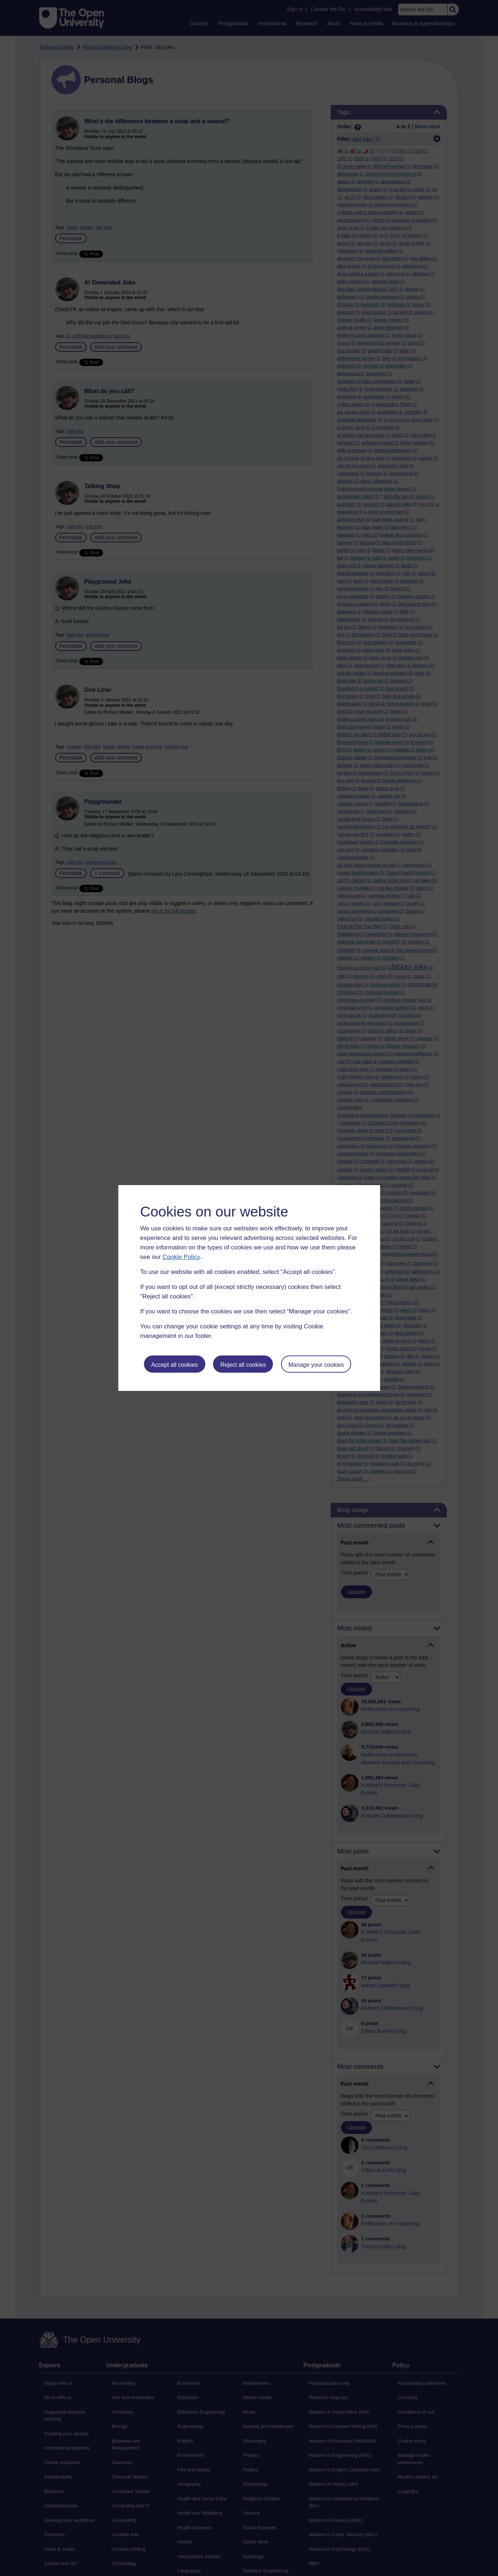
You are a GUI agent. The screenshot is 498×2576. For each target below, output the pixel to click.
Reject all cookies (243, 1365)
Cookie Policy (181, 1256)
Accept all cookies (174, 1365)
